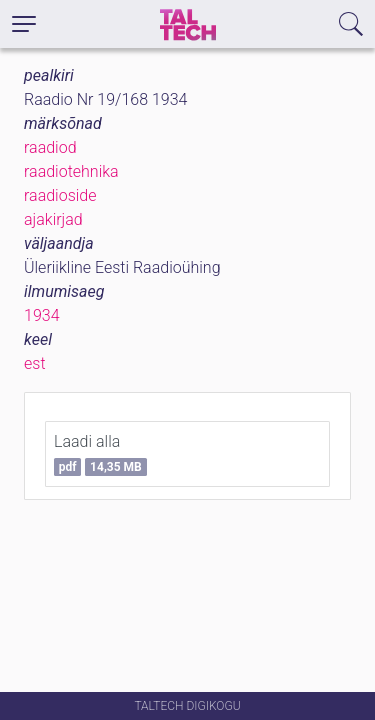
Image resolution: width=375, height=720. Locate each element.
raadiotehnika (71, 171)
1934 (42, 315)
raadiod (50, 147)
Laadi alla (100, 454)
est (35, 363)
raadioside (60, 195)
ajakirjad (53, 219)
